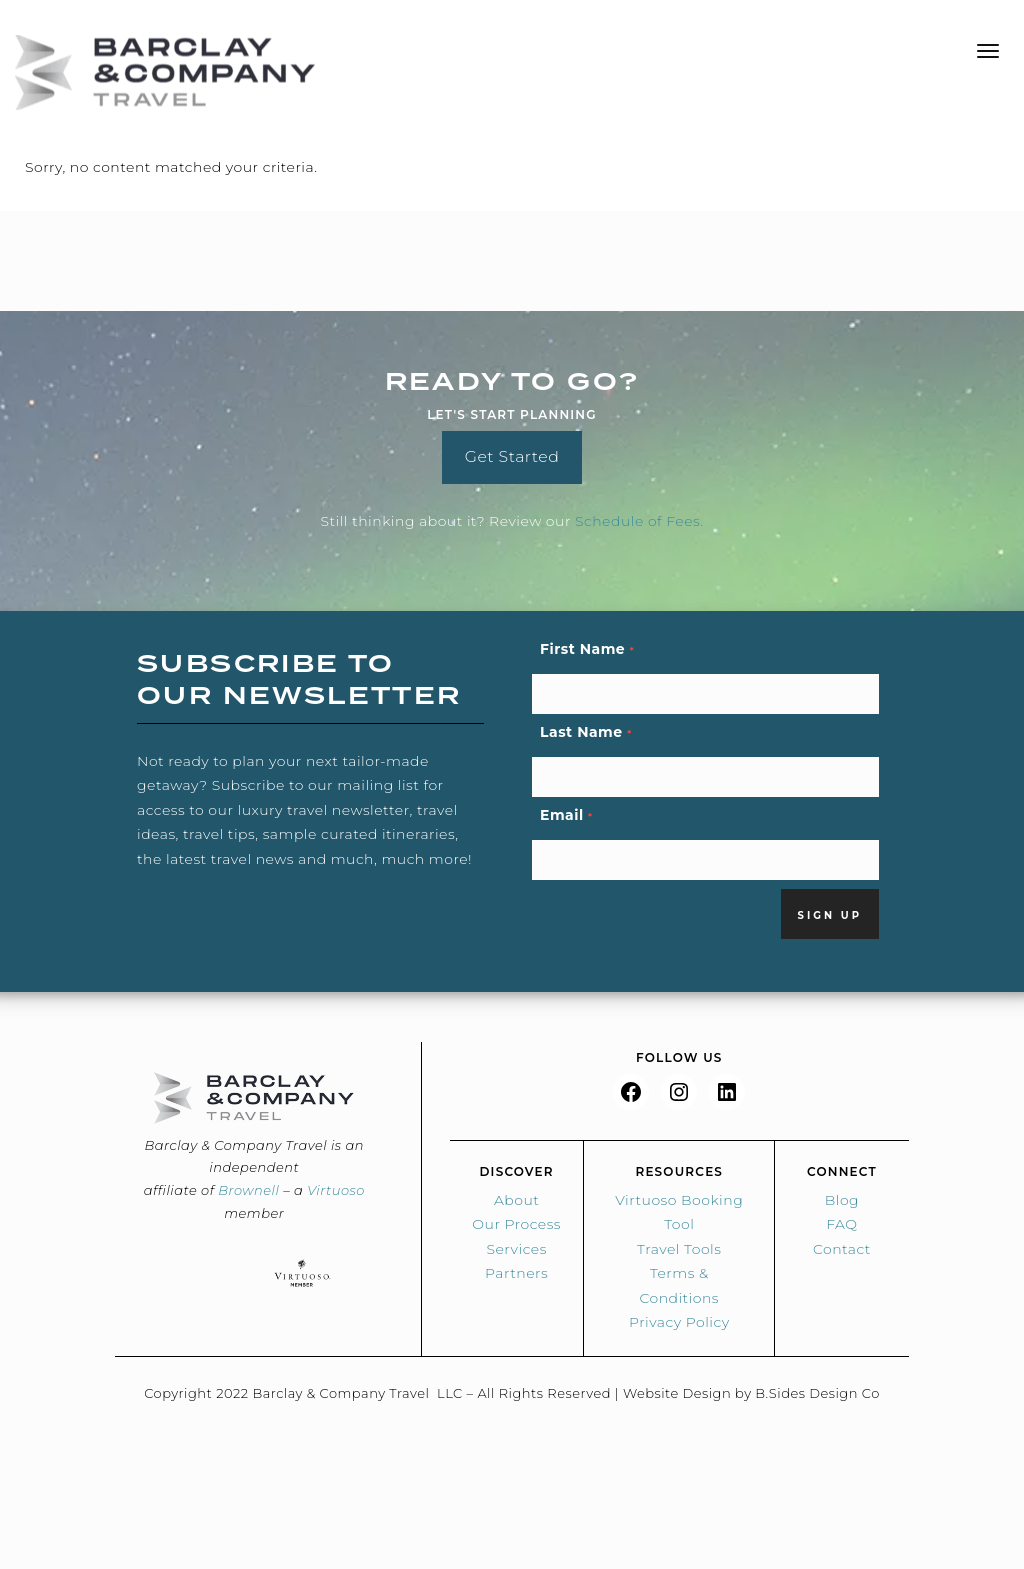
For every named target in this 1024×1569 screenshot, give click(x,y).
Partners (516, 1273)
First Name (587, 649)
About (516, 1200)
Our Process (516, 1224)
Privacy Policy (679, 1322)
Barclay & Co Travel (165, 72)
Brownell (248, 1190)
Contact (842, 1249)
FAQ (841, 1224)
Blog (842, 1200)
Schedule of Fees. (639, 521)
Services (516, 1249)
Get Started (512, 456)
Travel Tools (679, 1249)
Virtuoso (336, 1190)
